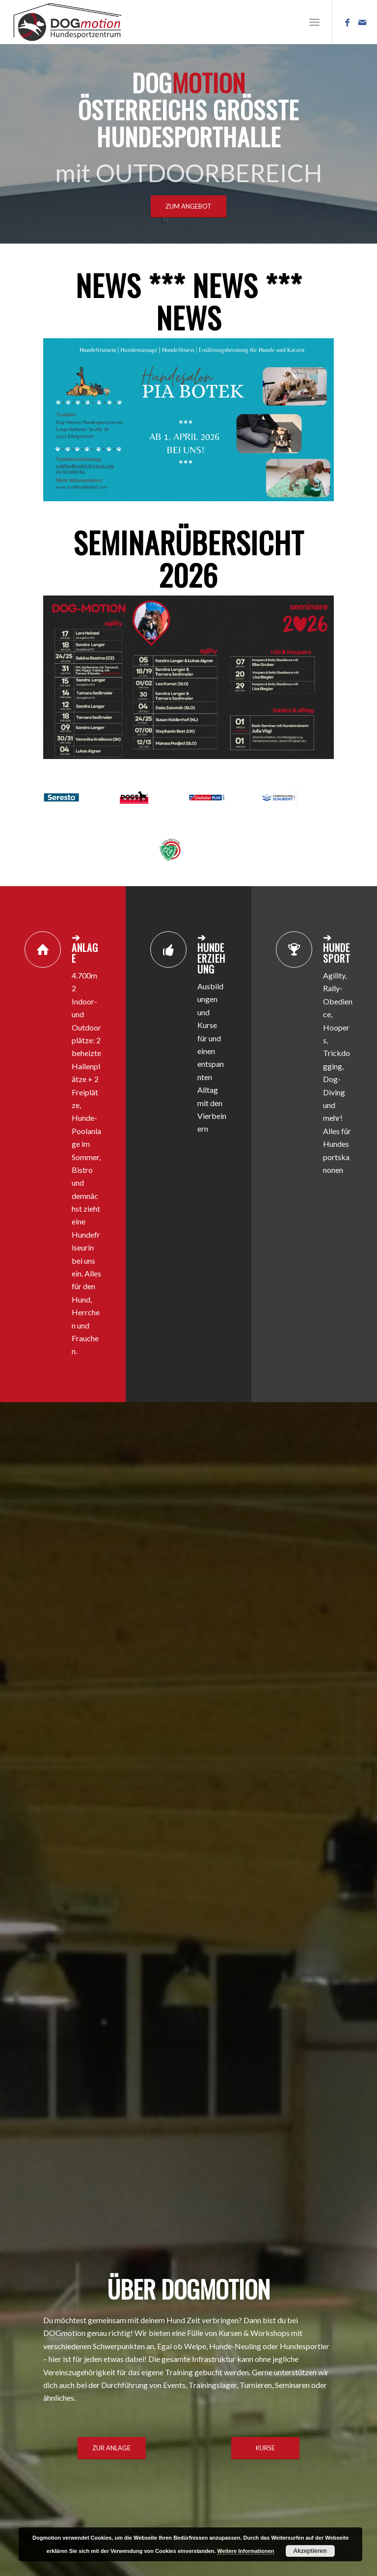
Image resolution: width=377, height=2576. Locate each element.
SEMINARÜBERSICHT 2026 (189, 558)
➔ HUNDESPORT (336, 947)
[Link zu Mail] (362, 22)
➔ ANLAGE (85, 947)
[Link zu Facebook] (347, 22)
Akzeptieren (310, 2551)
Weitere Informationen (245, 2551)
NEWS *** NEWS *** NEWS (189, 301)
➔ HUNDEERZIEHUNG (211, 952)
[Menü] (314, 22)
